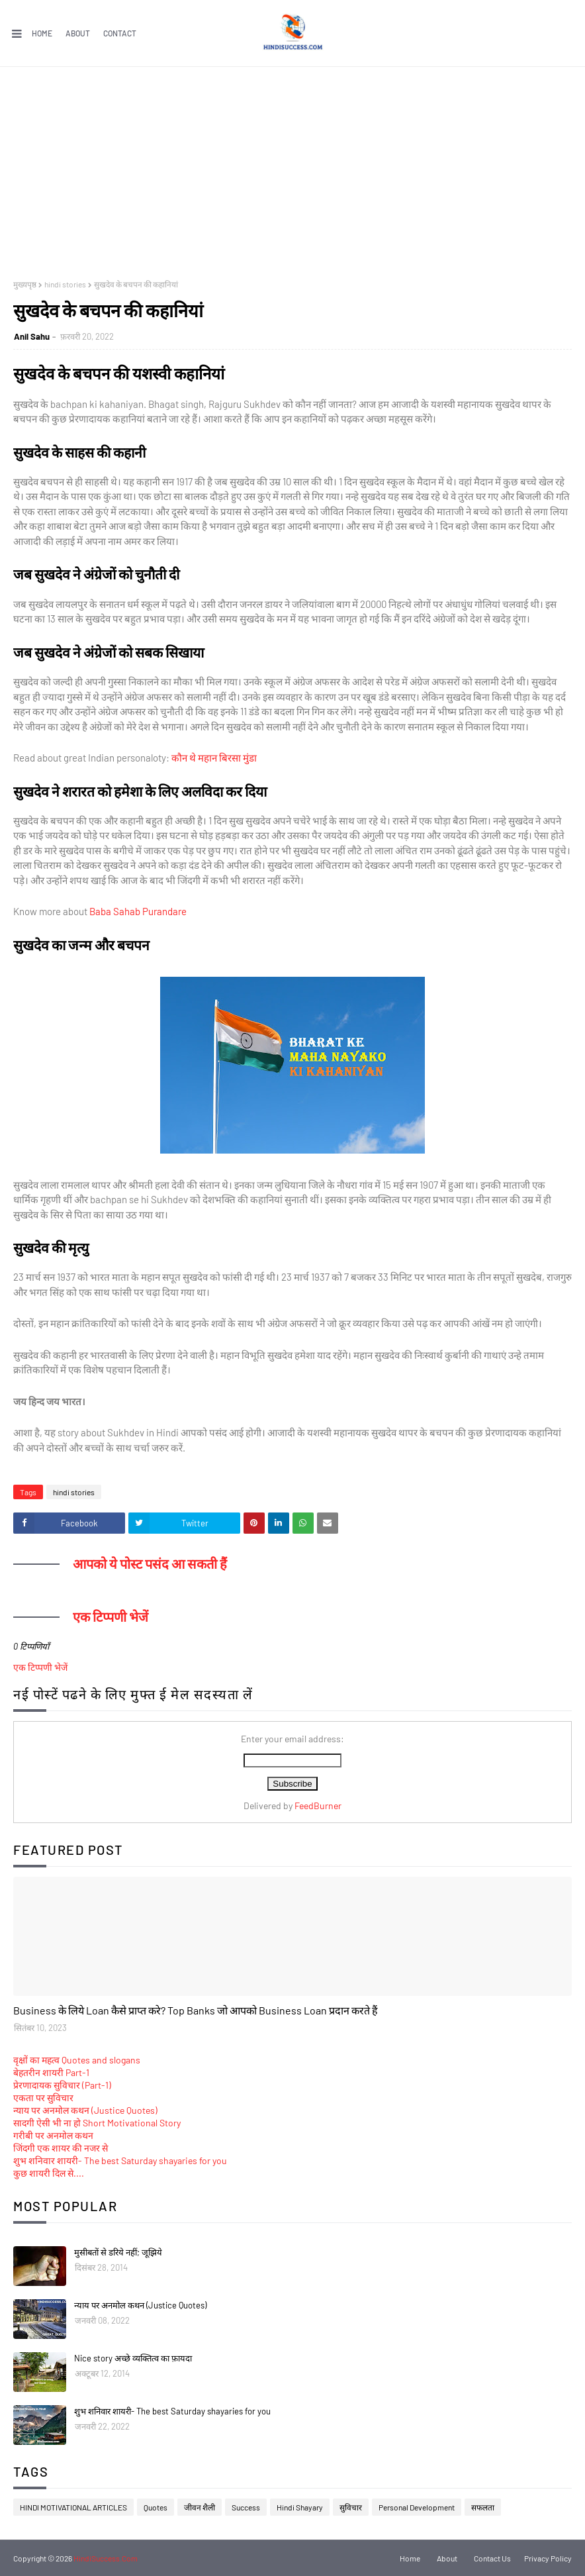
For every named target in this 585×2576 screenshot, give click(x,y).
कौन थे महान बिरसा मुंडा (214, 758)
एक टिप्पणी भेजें (40, 1667)
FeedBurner (317, 1805)
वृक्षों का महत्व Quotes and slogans (76, 2059)
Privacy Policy (548, 2558)
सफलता (482, 2507)
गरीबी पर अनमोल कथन (53, 2135)
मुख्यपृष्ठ (24, 284)
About (78, 33)
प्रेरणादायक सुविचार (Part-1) (62, 2085)
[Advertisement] (292, 166)
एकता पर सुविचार (43, 2097)
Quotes (155, 2507)
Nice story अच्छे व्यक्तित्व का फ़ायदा (133, 2358)
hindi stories (65, 284)
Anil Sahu (32, 336)
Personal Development (417, 2507)
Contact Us (492, 2558)
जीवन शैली (199, 2507)
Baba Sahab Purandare (138, 911)
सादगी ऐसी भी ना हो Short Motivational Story (97, 2122)
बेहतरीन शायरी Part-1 (51, 2072)
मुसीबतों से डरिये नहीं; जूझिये (118, 2252)
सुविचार (350, 2507)
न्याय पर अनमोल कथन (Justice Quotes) (85, 2110)
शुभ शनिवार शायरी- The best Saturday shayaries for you (120, 2160)
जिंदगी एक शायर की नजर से (60, 2148)
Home (42, 33)
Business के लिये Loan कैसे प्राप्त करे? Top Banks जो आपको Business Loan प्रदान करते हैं (195, 2010)
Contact (119, 33)
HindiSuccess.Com (105, 2558)
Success (246, 2507)
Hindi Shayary (300, 2507)
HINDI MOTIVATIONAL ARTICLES (73, 2507)
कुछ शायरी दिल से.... (48, 2173)
